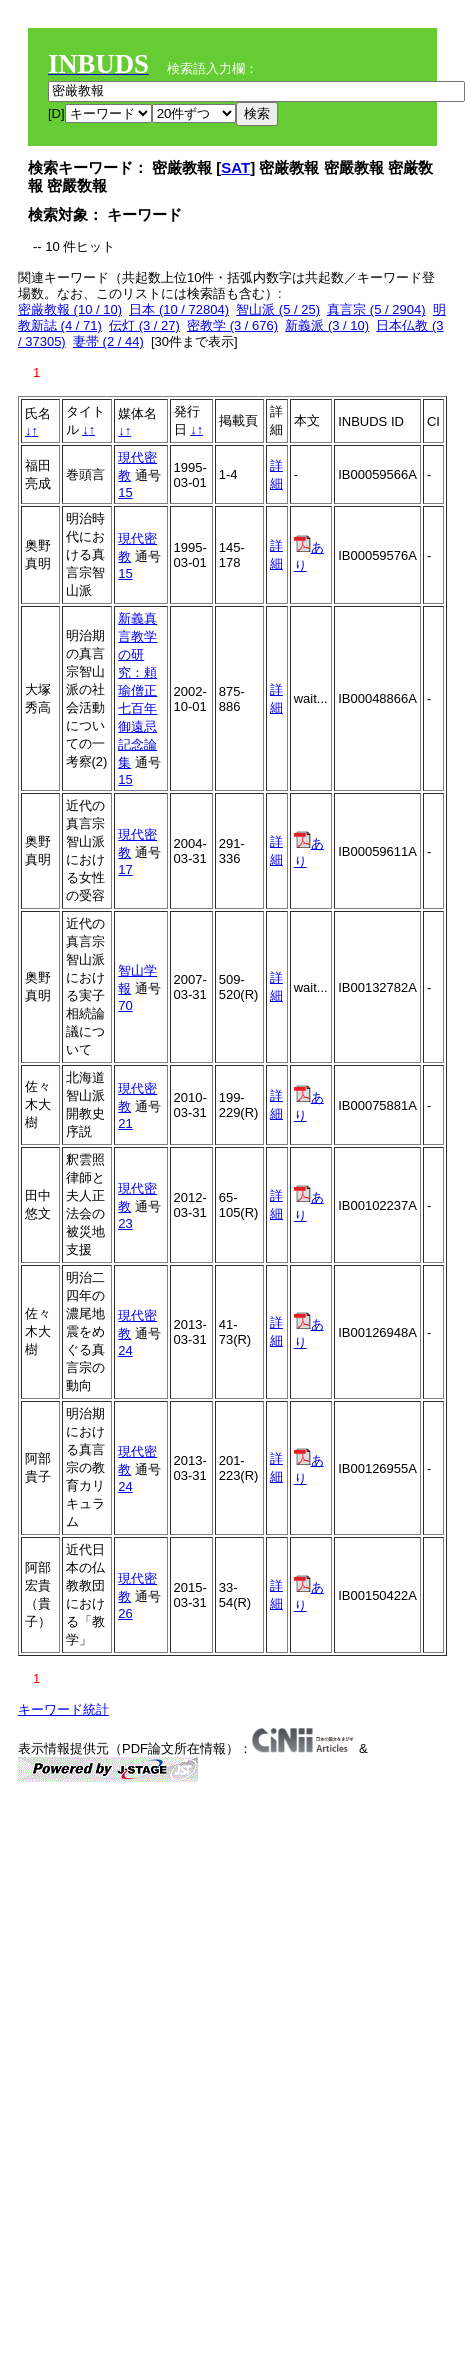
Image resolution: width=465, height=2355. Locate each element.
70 (125, 1005)
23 (125, 1223)
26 (125, 1613)
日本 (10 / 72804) (179, 309)
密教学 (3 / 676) (232, 325)
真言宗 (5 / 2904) (376, 309)
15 (125, 492)
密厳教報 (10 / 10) (70, 309)
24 (125, 1350)
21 (125, 1123)
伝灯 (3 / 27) (144, 325)
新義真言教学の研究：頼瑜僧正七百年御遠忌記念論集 (137, 690)
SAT (235, 167)
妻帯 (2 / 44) (108, 341)
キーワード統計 (63, 1709)
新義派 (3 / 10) (327, 325)
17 (125, 869)
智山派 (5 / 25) (278, 309)
